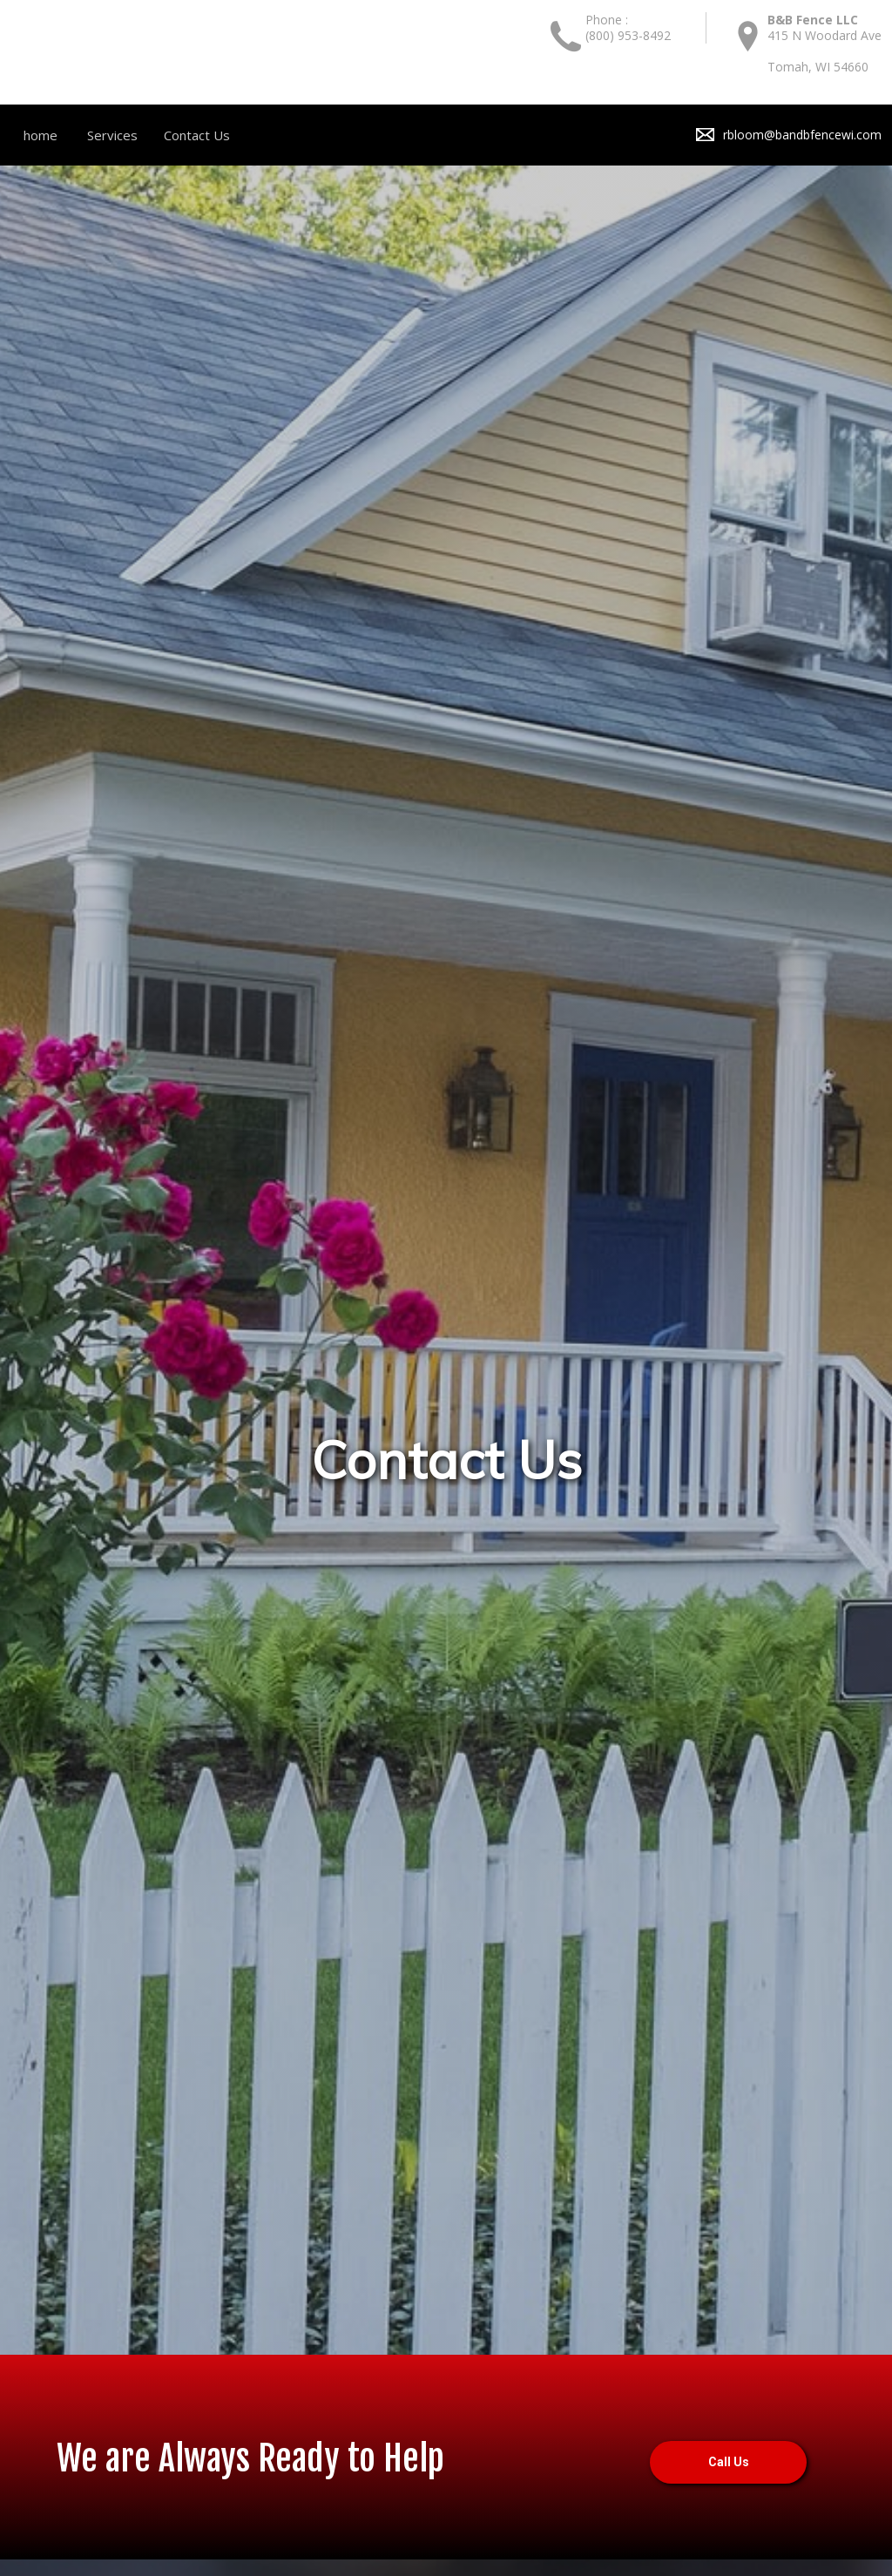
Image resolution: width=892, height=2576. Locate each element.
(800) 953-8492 (628, 35)
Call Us (728, 2463)
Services (112, 135)
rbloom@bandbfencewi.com (802, 134)
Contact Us (197, 135)
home (40, 135)
